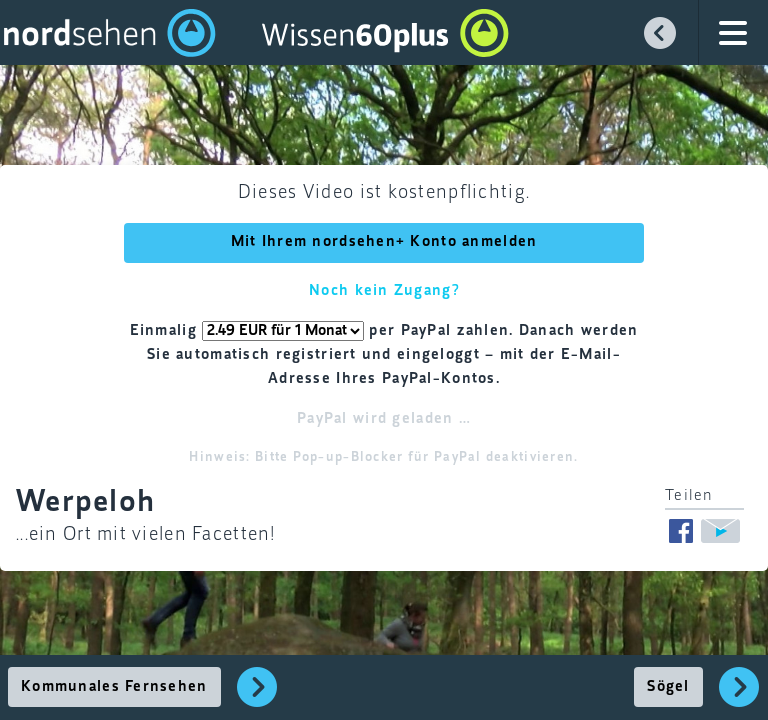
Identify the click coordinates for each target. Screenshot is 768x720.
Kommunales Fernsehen (114, 687)
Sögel (668, 687)
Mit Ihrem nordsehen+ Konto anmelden (384, 242)
